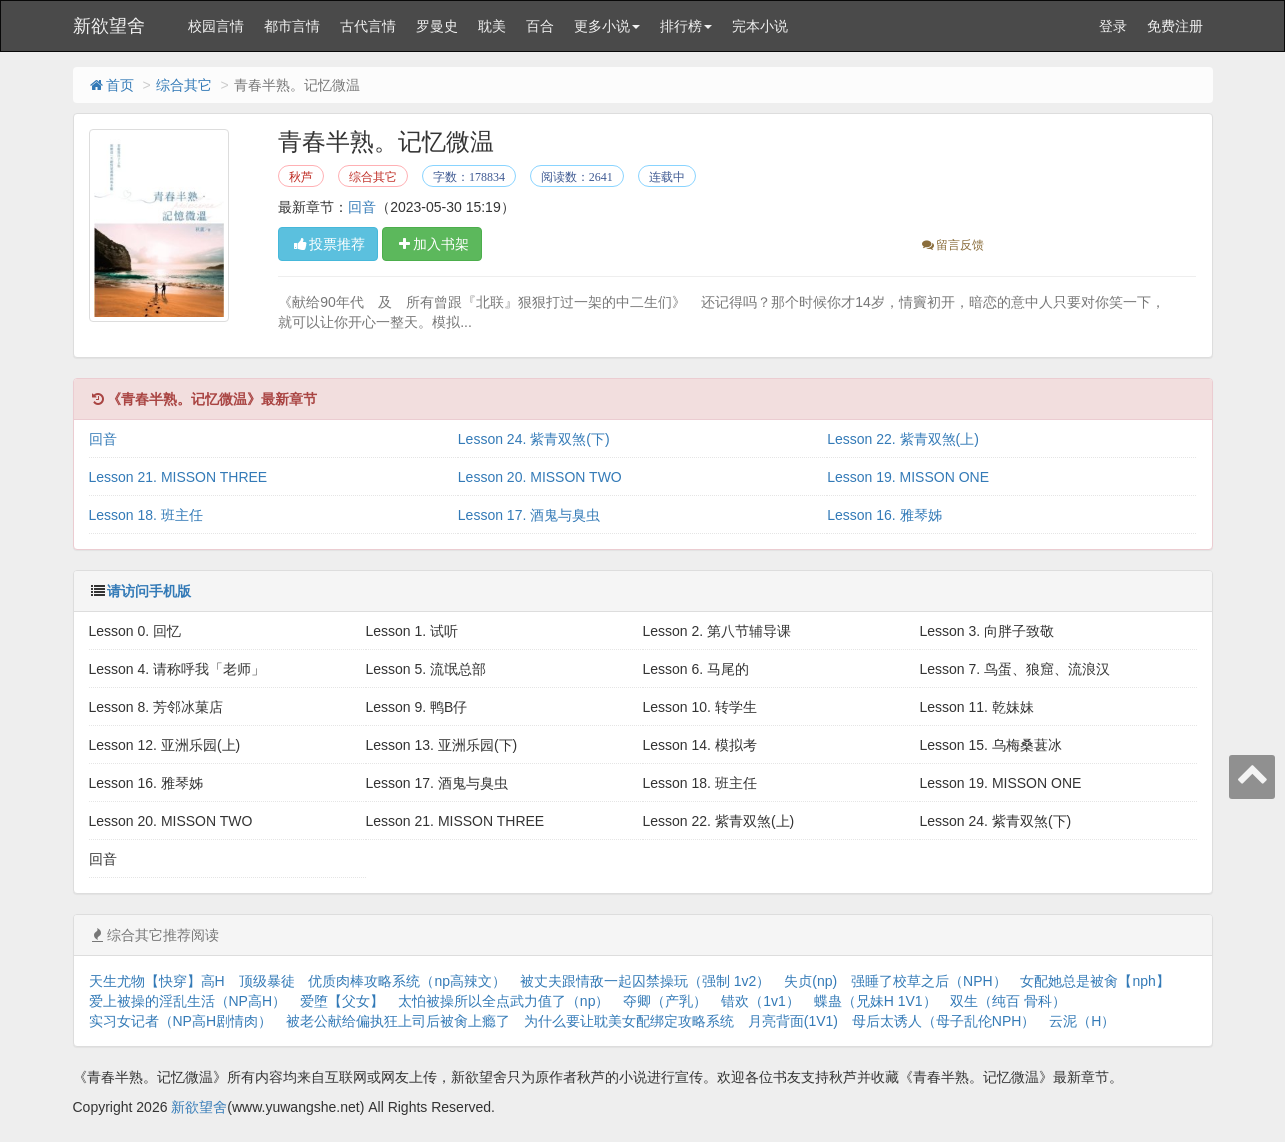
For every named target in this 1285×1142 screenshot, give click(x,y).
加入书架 (432, 244)
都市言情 (292, 26)
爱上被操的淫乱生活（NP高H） (188, 1001)
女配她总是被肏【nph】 (1094, 981)
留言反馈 (951, 245)
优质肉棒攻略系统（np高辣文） (407, 981)
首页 (111, 85)
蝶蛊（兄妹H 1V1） (875, 1001)
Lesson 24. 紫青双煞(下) (534, 439)
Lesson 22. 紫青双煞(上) (903, 439)
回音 (362, 207)
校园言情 (216, 26)
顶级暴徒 (267, 981)
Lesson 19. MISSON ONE (908, 477)
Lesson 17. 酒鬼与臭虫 (529, 515)
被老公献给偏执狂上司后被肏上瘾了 (398, 1021)
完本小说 (760, 26)
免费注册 (1175, 26)
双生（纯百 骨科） (1008, 1001)
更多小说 (607, 26)
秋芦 (301, 177)
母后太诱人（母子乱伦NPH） (944, 1021)
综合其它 (184, 85)
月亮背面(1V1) (793, 1021)
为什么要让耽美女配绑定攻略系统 (629, 1021)
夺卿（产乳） (665, 1001)
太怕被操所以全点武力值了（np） (504, 1001)
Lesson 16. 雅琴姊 (884, 515)
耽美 (492, 26)
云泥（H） (1082, 1021)
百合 (540, 26)
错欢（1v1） (760, 1001)
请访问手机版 (149, 591)
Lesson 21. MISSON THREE (178, 477)
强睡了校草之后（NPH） (929, 981)
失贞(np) (810, 981)
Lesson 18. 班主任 (146, 515)
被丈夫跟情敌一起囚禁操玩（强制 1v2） (645, 981)
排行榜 (686, 26)
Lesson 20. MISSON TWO (540, 477)
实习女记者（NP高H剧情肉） (181, 1021)
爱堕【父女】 (342, 1001)
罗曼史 (437, 26)
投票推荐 (328, 244)
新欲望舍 (109, 26)
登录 (1113, 26)
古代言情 (368, 26)
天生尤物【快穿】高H (157, 981)
